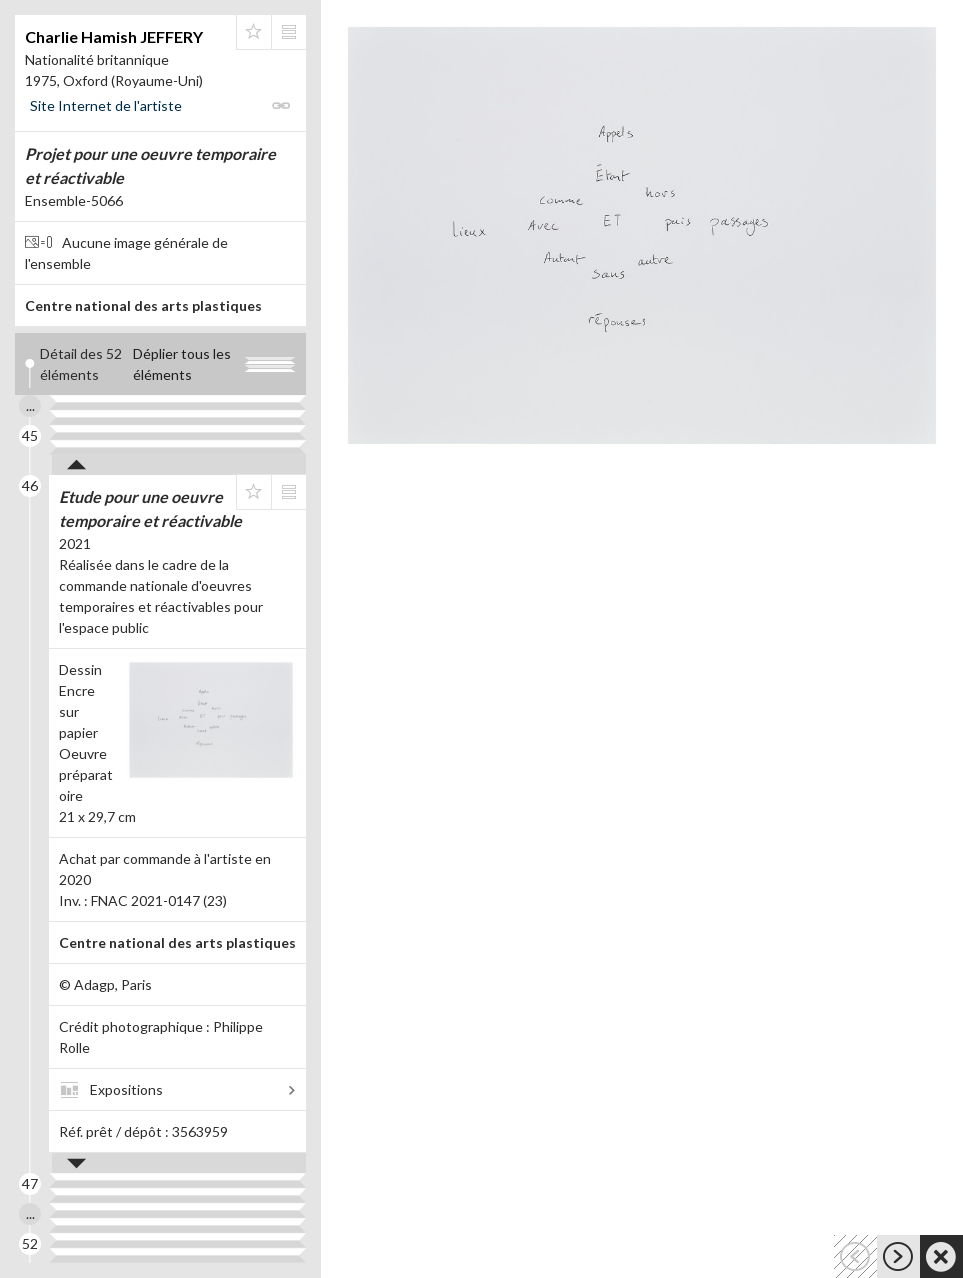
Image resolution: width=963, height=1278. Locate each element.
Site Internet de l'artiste (106, 105)
